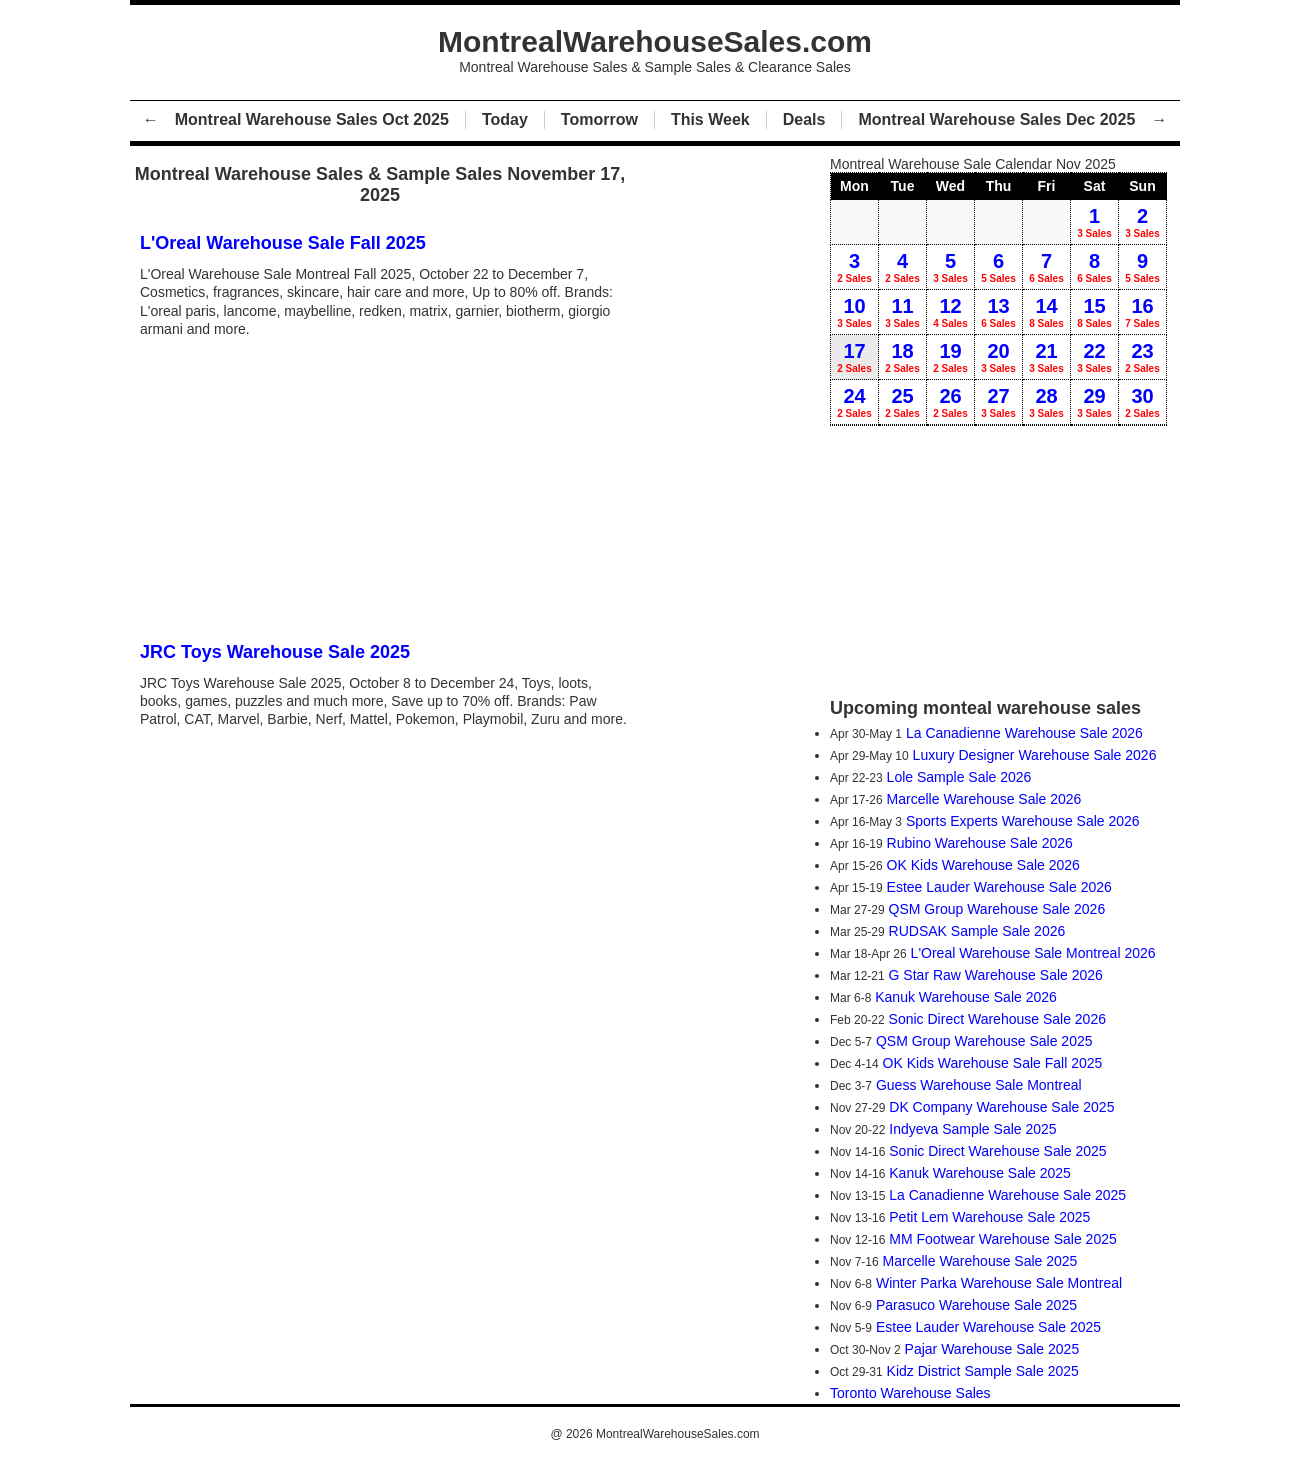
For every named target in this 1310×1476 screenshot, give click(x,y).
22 (1094, 357)
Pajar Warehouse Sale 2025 (992, 1349)
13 (998, 312)
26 (950, 402)
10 (854, 312)
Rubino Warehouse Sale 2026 (980, 843)
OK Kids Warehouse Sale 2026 (983, 865)
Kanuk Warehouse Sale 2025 (980, 1173)
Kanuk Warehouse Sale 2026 (966, 997)
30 (1142, 402)
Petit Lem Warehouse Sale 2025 (989, 1217)
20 (998, 357)
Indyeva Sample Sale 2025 (972, 1129)
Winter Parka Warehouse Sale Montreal (999, 1283)
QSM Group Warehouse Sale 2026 (997, 909)
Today (505, 119)
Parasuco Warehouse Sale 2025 (976, 1305)
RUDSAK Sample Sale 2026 (977, 931)
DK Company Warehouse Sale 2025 (1001, 1107)
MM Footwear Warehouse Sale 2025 (1002, 1239)
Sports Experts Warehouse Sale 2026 (1023, 821)
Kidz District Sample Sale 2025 (983, 1371)
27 (998, 402)
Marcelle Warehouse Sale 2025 (980, 1261)
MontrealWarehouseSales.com (678, 1434)
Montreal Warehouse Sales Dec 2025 (996, 119)
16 (1142, 312)
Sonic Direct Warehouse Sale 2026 (997, 1019)
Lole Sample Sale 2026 (959, 777)
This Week (710, 119)
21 (1046, 357)
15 (1094, 312)
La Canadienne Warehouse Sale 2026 (1024, 733)
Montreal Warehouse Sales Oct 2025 (312, 119)
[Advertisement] (385, 488)
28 (1046, 402)
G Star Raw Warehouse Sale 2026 (996, 975)
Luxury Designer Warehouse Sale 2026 (1035, 755)
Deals (804, 119)
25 (902, 402)
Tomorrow (599, 119)
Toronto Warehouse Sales (910, 1393)
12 (950, 312)
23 (1142, 357)
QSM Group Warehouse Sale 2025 (984, 1041)
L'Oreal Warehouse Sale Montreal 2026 (1033, 953)
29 (1094, 402)
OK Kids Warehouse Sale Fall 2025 (993, 1063)
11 (902, 312)
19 (950, 357)
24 (854, 402)
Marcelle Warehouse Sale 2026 (984, 799)
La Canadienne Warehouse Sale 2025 (1007, 1195)
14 (1046, 312)
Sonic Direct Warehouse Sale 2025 (997, 1151)
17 (854, 357)
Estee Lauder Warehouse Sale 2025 (988, 1327)
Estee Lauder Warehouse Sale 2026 (999, 887)
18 (902, 357)
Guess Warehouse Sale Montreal (979, 1085)
